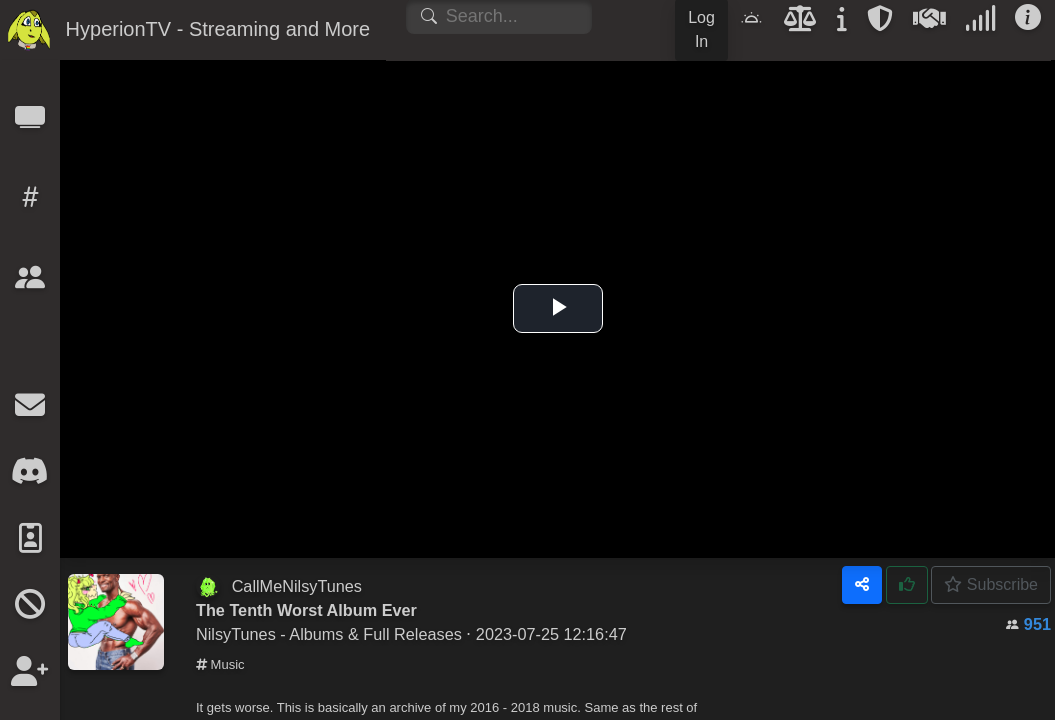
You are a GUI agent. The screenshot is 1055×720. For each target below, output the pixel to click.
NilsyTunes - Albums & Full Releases (329, 634)
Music (220, 664)
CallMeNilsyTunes (297, 586)
